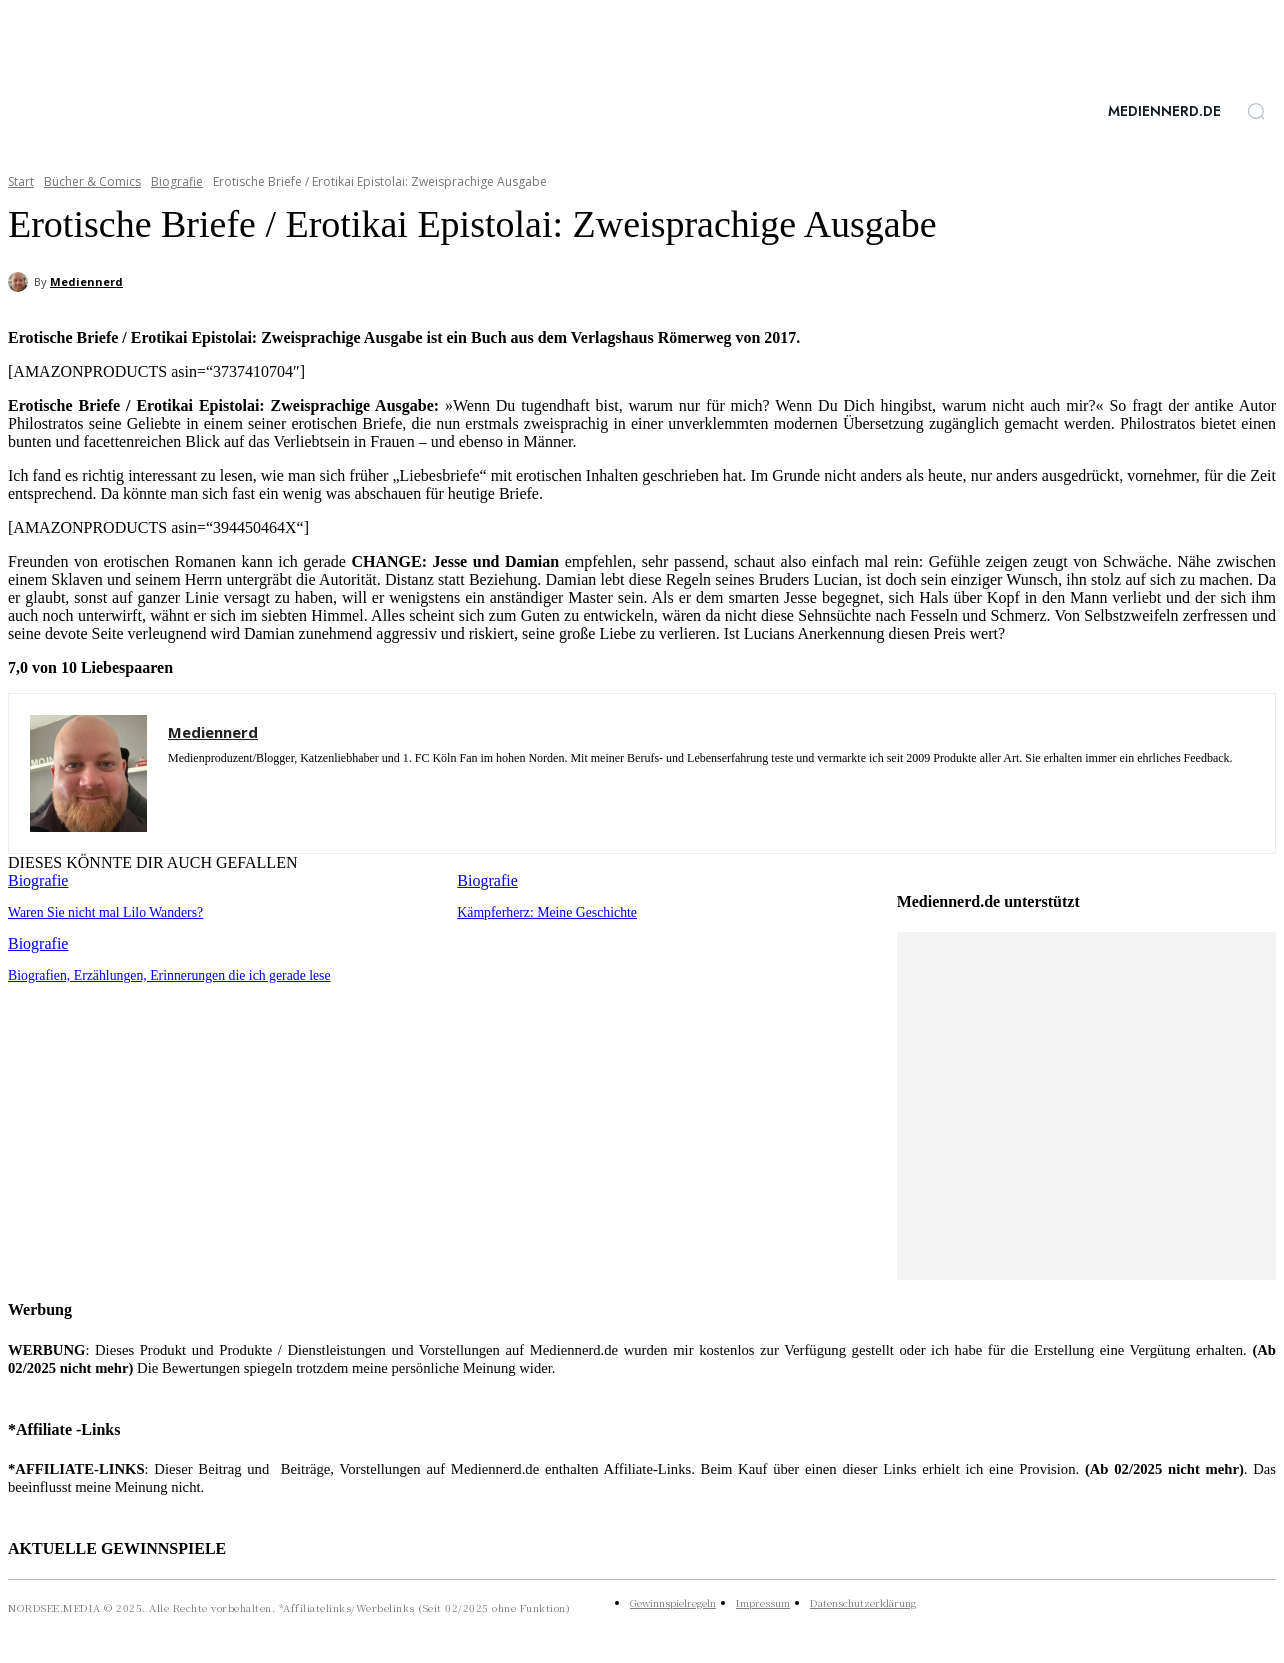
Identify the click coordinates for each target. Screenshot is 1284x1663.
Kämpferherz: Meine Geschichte (542, 911)
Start (21, 181)
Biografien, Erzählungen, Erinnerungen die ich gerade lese (160, 973)
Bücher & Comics (92, 181)
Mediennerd (86, 281)
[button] (1256, 111)
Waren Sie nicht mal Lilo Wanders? (100, 911)
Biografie (177, 181)
